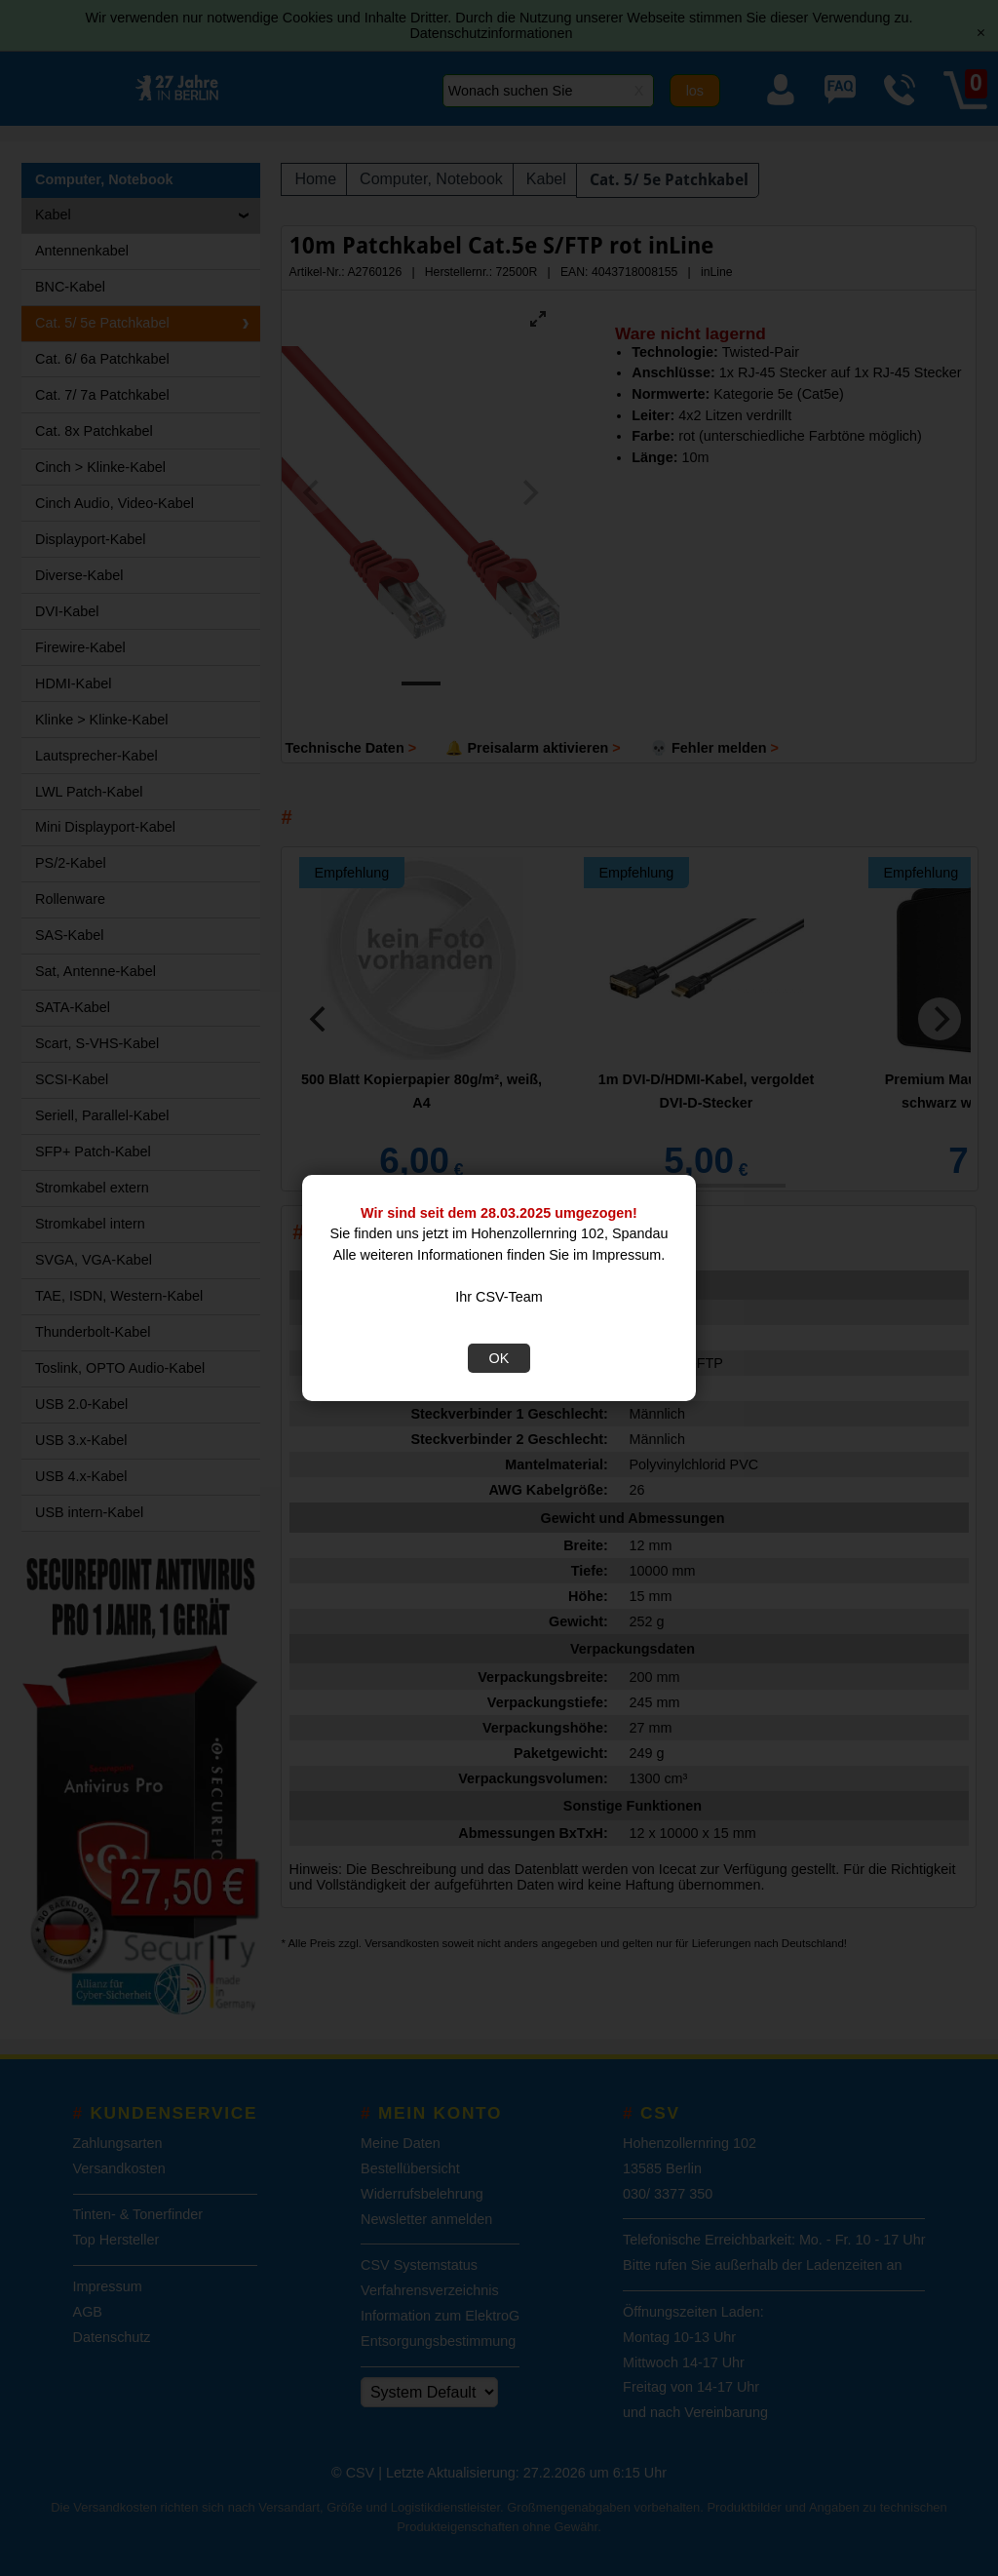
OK (499, 1358)
